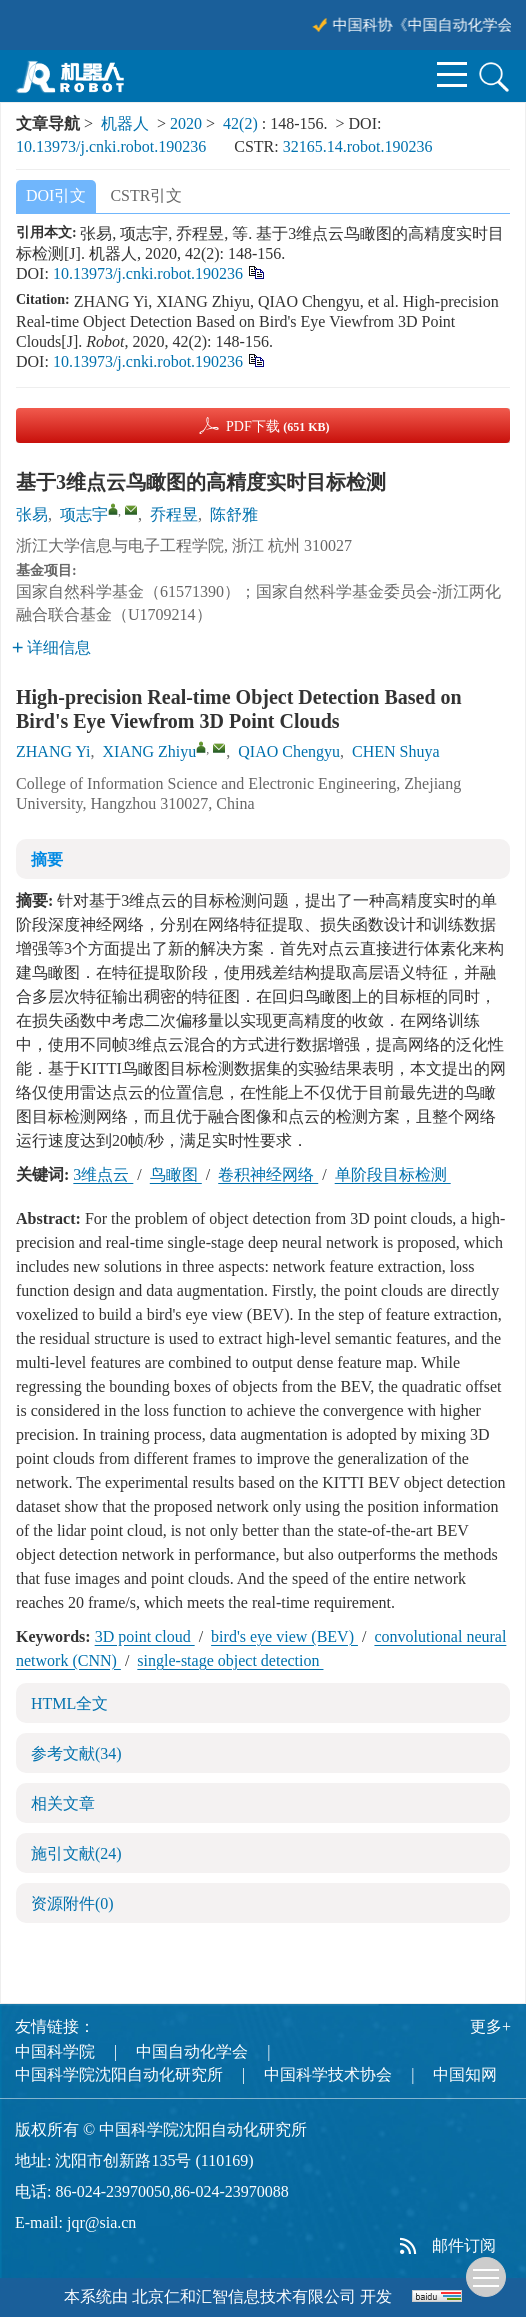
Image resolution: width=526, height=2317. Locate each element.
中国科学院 (55, 2051)
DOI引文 (56, 195)
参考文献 (76, 1753)
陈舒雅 (234, 514)
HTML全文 (69, 1703)
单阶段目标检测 (393, 1174)
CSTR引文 (146, 195)
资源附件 (72, 1903)
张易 (32, 514)
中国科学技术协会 (328, 2074)
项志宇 (84, 514)
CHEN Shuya (396, 751)
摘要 (47, 859)
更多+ (490, 2026)
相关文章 (63, 1803)
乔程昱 (174, 514)
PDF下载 (278, 426)
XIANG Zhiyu (150, 751)
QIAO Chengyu (289, 751)
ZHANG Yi (53, 751)
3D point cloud (145, 1636)
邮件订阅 (464, 2245)
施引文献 (76, 1853)
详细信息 (51, 647)
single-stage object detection (230, 1660)
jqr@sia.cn (101, 2222)
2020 (186, 123)
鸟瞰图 (176, 1174)
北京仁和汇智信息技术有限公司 (244, 2296)
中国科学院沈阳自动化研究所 (119, 2074)
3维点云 (103, 1174)
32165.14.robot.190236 (358, 146)
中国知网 (465, 2074)
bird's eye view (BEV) (284, 1636)
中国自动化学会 (192, 2051)
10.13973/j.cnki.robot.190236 (111, 146)
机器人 (125, 123)
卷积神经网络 (268, 1174)
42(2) (242, 123)
